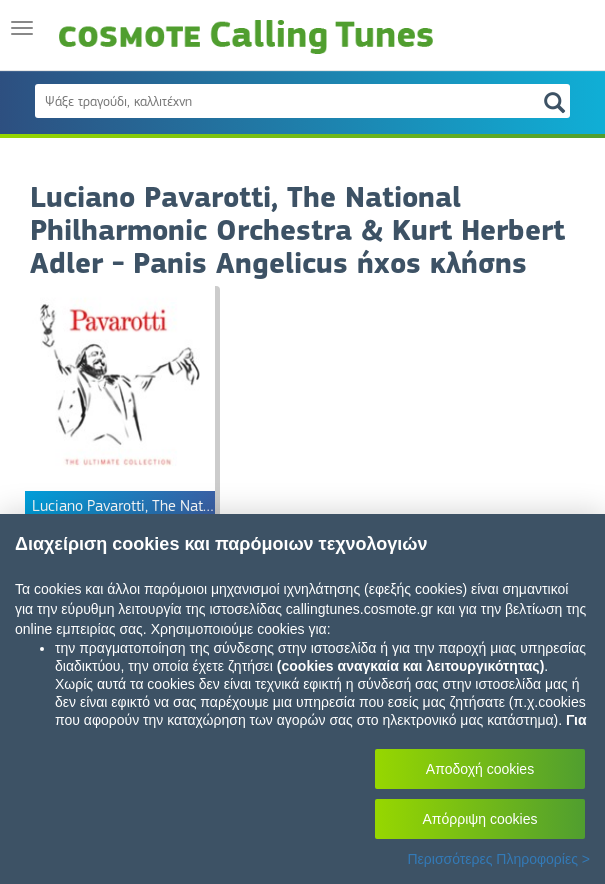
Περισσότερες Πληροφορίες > (498, 859)
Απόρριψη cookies (480, 819)
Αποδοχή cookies (480, 769)
